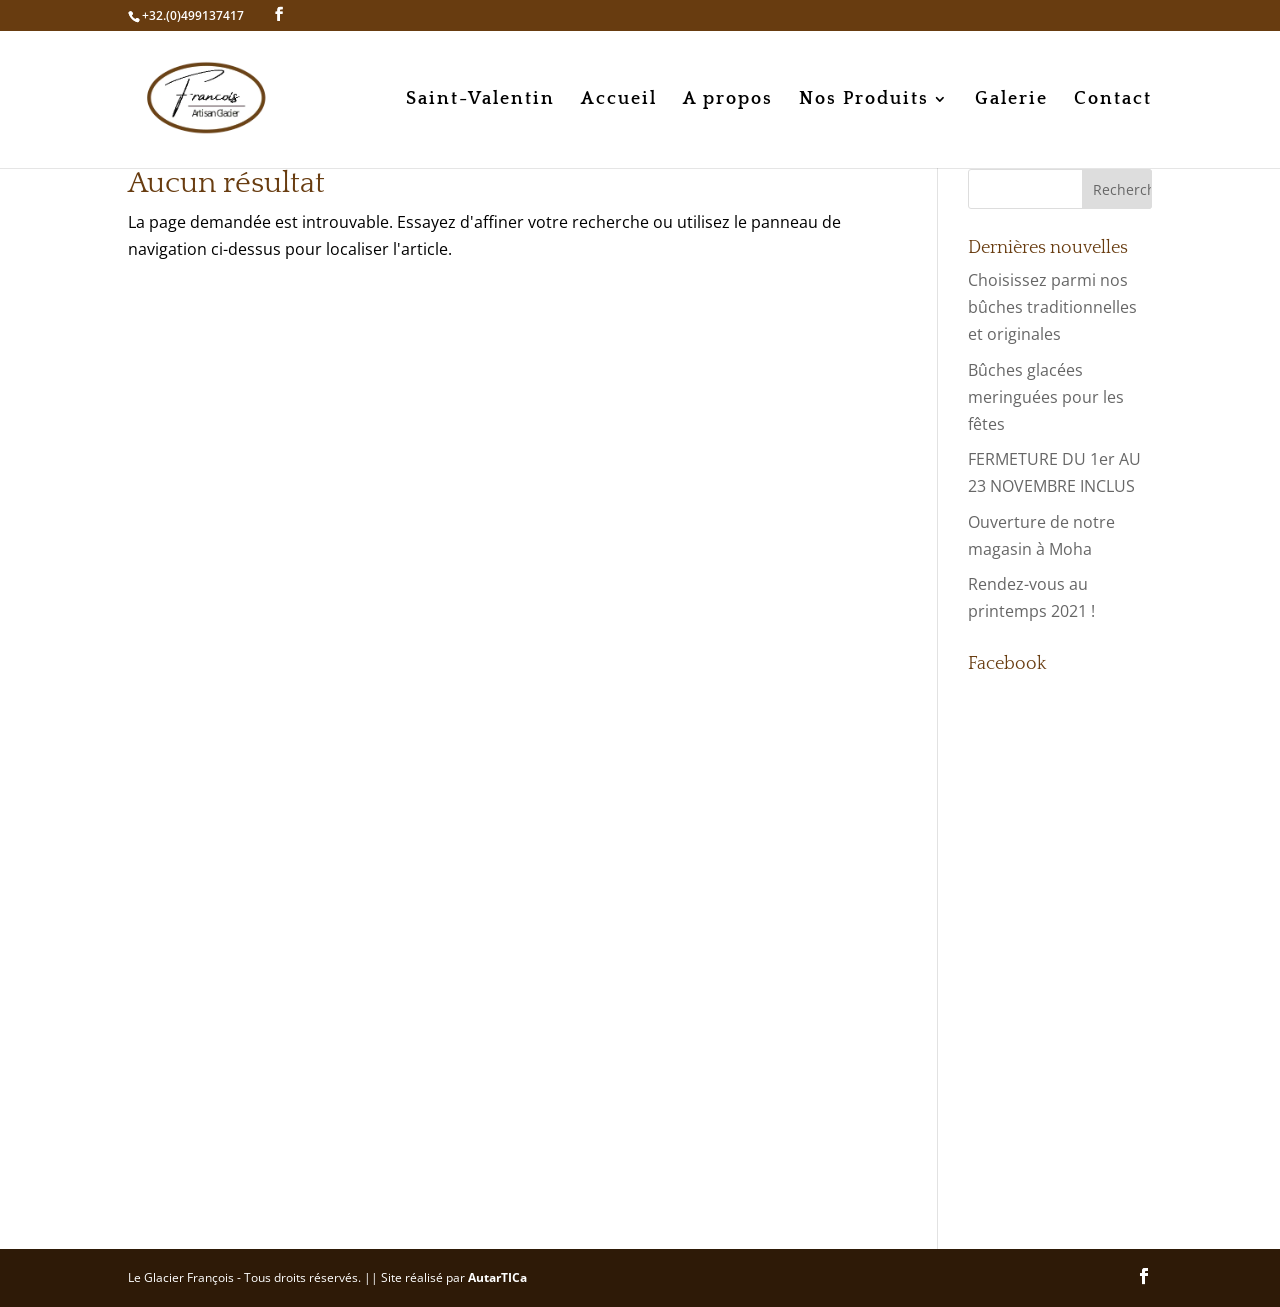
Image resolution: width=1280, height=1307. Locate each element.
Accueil (619, 100)
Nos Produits (864, 100)
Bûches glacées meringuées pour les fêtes (1046, 397)
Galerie (1011, 100)
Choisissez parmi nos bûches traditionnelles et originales (1052, 307)
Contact (1113, 100)
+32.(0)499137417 (193, 15)
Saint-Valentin (480, 100)
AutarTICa (497, 1277)
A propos (728, 100)
